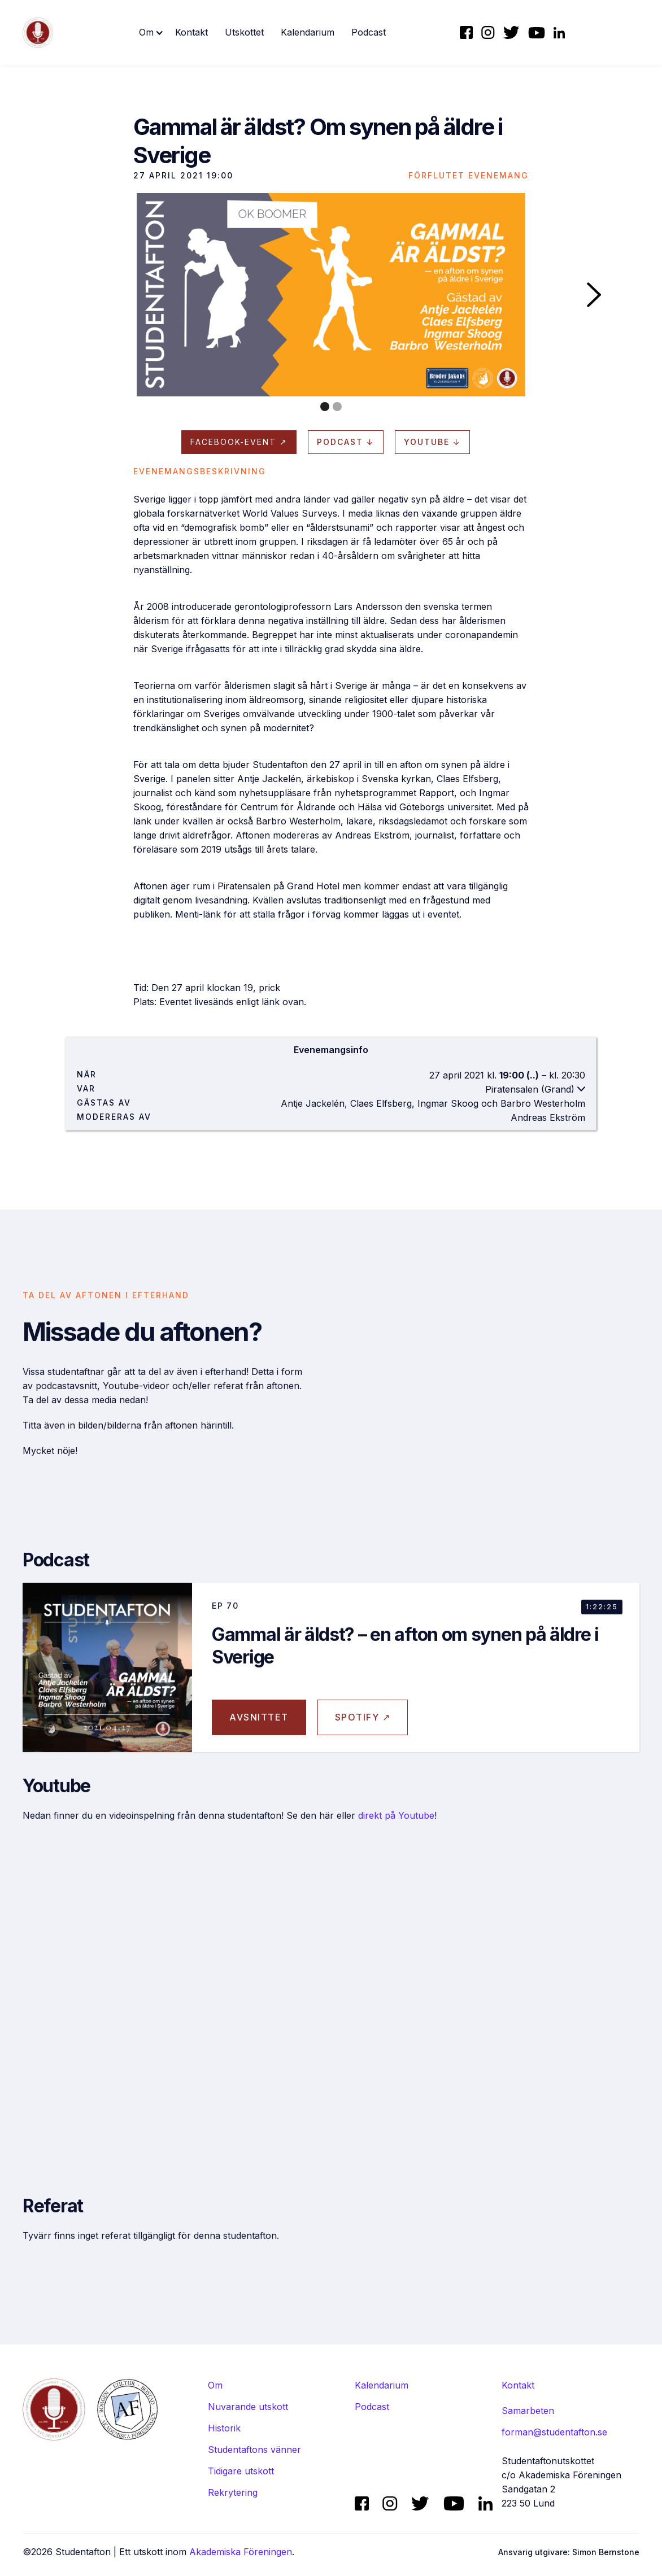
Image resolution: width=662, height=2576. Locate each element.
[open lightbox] (331, 294)
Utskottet (244, 32)
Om (215, 2385)
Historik (224, 2428)
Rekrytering (233, 2492)
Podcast (368, 32)
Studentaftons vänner (254, 2449)
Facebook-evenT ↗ (239, 442)
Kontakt (191, 32)
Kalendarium (307, 32)
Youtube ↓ (432, 442)
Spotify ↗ (363, 1730)
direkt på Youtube (396, 1829)
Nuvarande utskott (248, 2406)
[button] (151, 32)
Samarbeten (528, 2410)
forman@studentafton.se (554, 2432)
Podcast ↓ (345, 442)
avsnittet (259, 1730)
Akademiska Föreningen (240, 2551)
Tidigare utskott (241, 2471)
